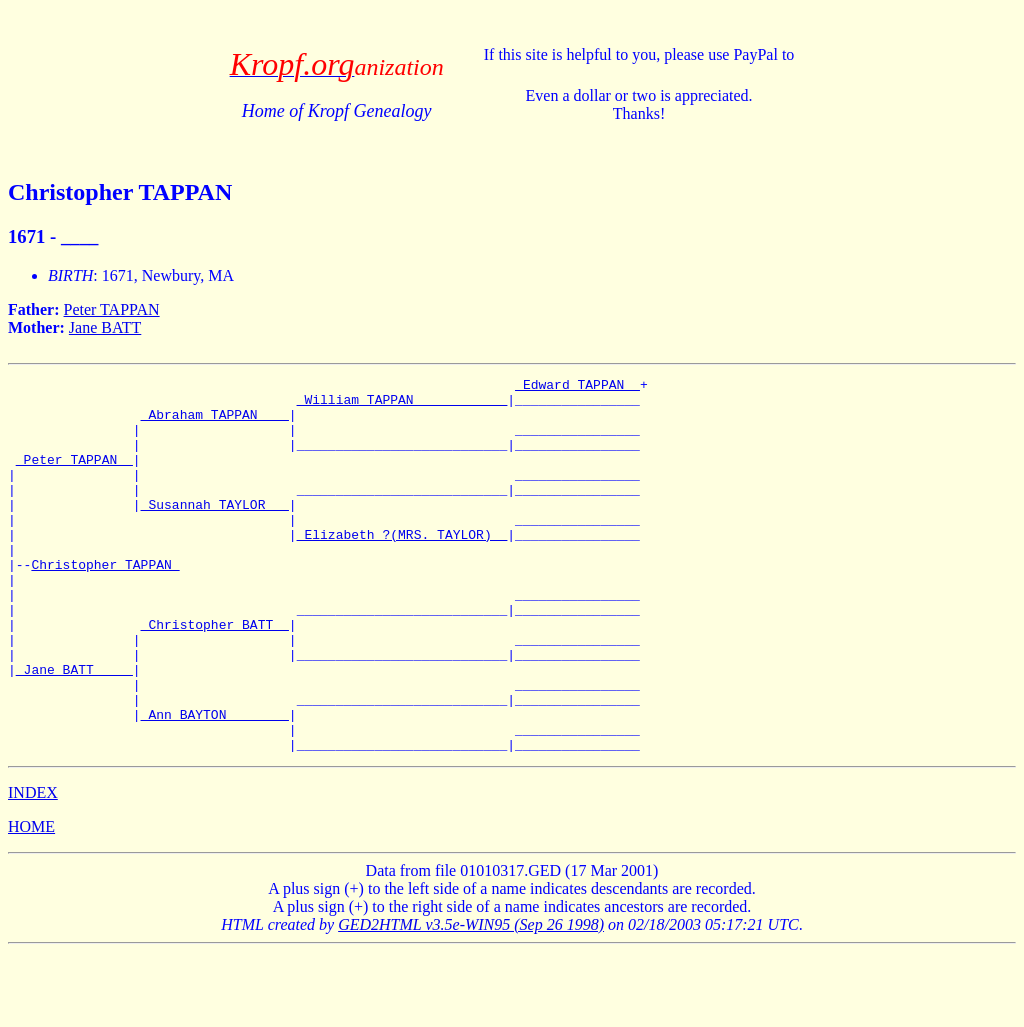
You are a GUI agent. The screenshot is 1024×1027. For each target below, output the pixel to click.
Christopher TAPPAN (105, 603)
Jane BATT (105, 327)
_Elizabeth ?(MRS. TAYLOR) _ (402, 567)
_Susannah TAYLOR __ (215, 531)
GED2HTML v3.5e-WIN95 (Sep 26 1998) (471, 999)
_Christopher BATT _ (215, 675)
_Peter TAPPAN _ (74, 477)
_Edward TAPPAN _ (577, 387)
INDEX (33, 867)
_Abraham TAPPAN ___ (215, 423)
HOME (31, 901)
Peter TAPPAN (112, 309)
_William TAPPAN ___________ (402, 405)
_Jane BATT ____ (74, 729)
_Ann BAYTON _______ (215, 783)
